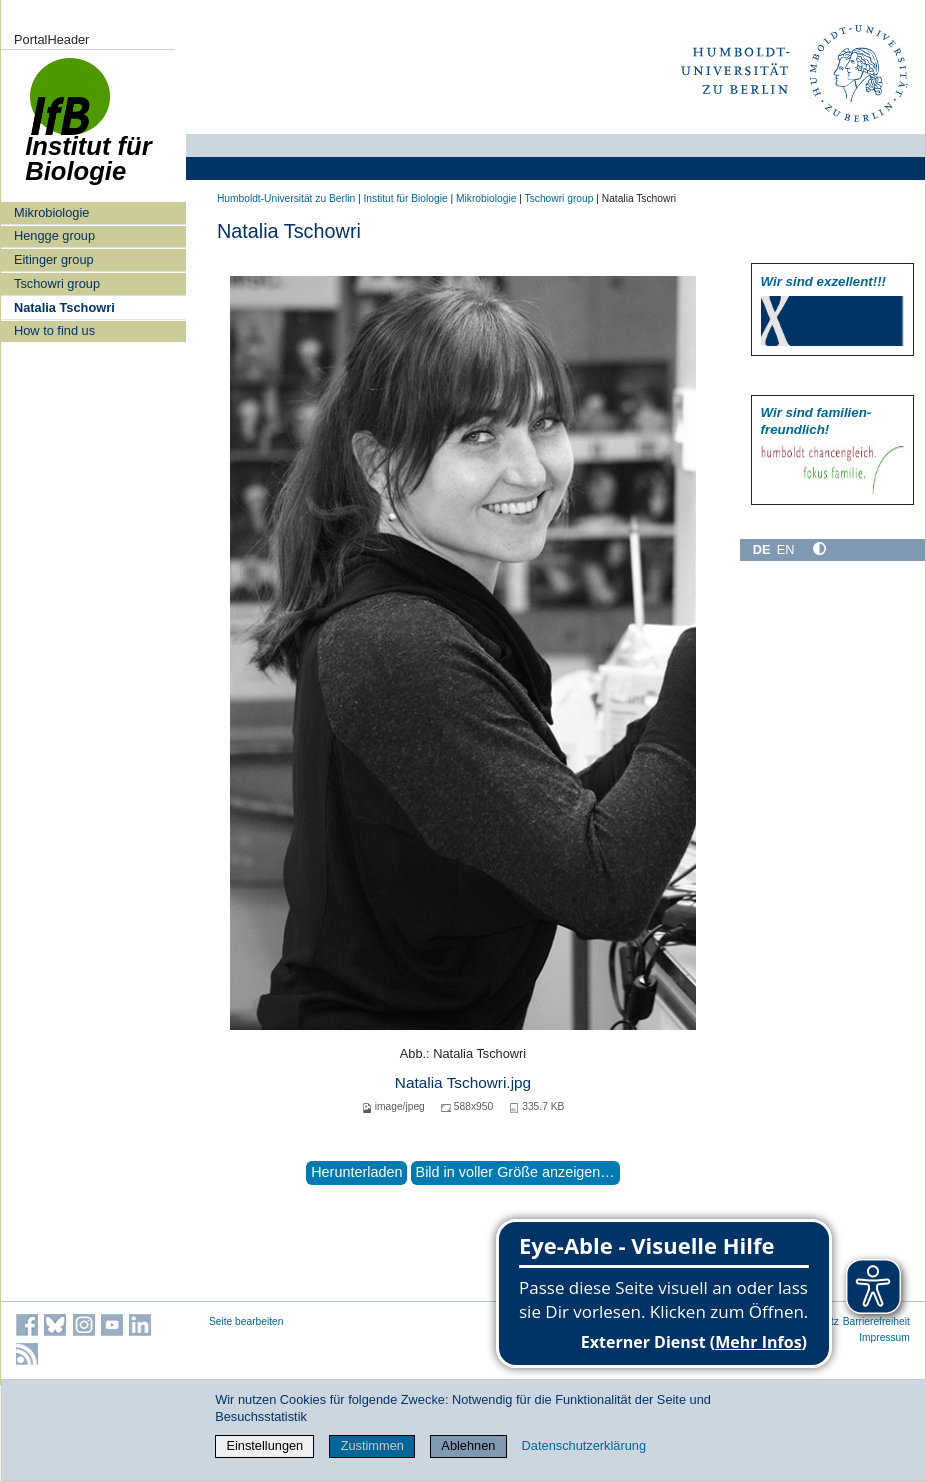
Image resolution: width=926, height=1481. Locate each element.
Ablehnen (468, 1445)
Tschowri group (57, 283)
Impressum (884, 1337)
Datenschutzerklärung (584, 1445)
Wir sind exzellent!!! (823, 281)
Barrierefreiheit (876, 1321)
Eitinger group (54, 259)
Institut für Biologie (405, 198)
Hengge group (54, 235)
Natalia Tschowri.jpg (463, 1082)
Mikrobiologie (51, 212)
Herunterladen (356, 1172)
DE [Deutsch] (762, 549)
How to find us (54, 330)
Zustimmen (372, 1445)
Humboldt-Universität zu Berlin (286, 198)
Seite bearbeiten (246, 1321)
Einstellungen (264, 1445)
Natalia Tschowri (64, 307)
